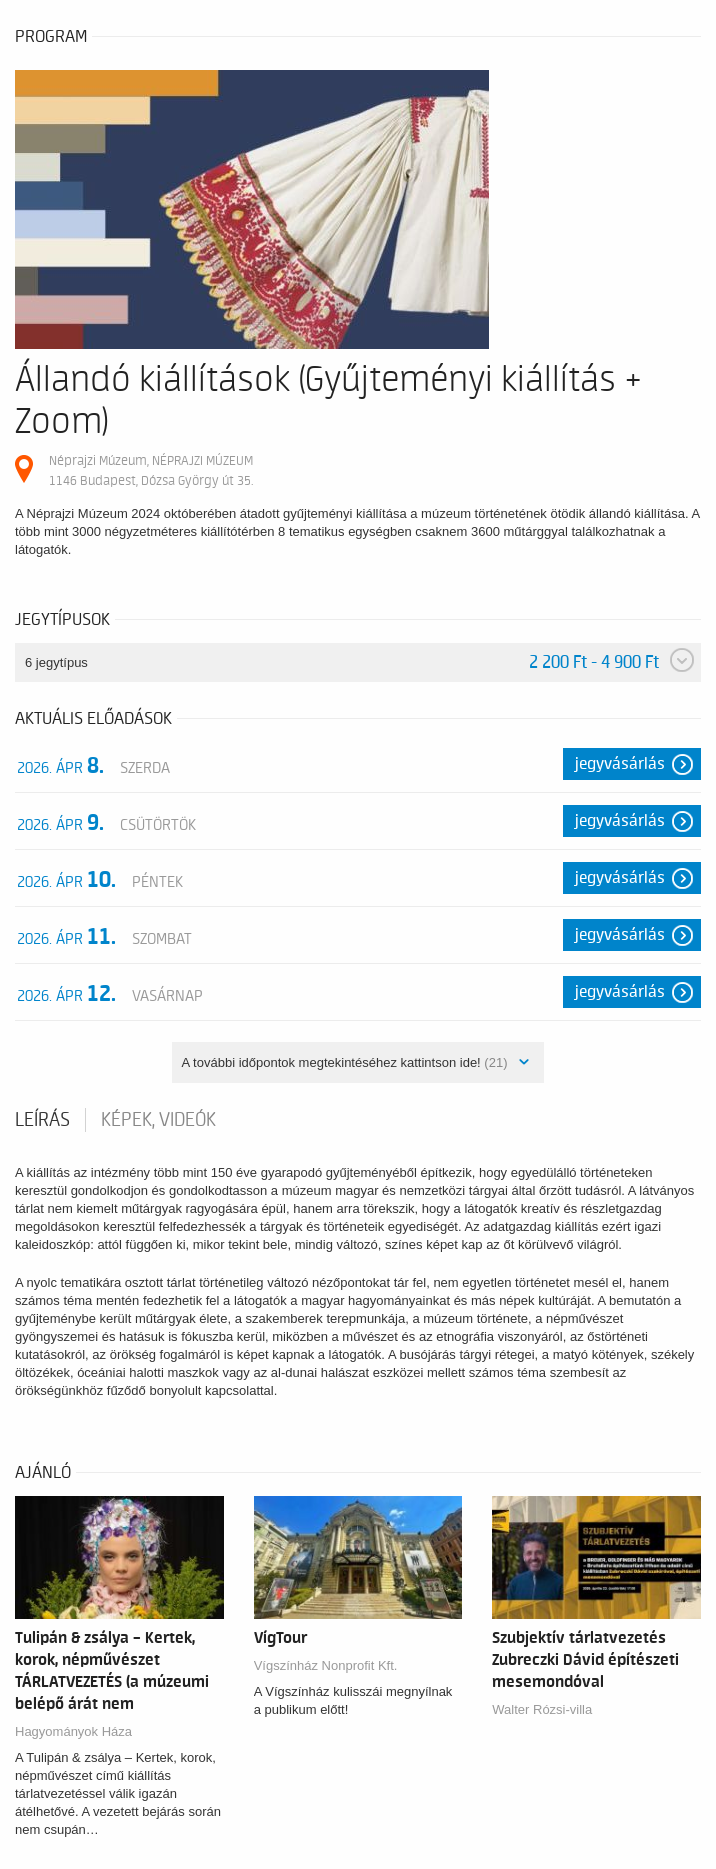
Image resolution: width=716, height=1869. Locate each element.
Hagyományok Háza (73, 1731)
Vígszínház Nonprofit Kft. (326, 1665)
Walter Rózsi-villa (542, 1709)
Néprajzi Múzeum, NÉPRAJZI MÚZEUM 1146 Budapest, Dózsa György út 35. (151, 470)
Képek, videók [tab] (158, 1120)
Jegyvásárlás (620, 764)
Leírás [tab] (42, 1120)
